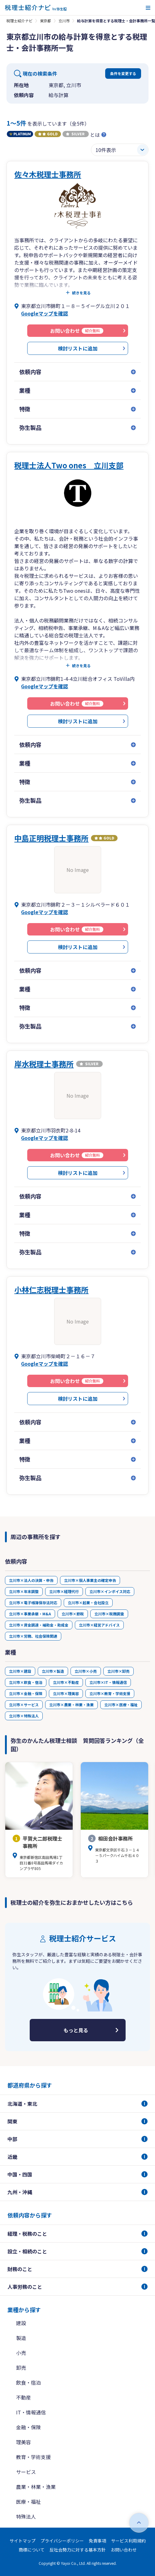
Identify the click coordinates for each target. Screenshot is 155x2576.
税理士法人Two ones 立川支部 (68, 465)
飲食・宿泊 (28, 2382)
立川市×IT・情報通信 (108, 1682)
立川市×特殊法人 (24, 1715)
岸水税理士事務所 (44, 1063)
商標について (32, 2550)
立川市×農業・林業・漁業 (71, 1704)
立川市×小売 (86, 1671)
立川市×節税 (73, 1613)
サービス (26, 2472)
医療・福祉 (28, 2501)
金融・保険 (28, 2427)
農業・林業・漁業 (36, 2486)
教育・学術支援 (33, 2457)
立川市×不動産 (66, 1682)
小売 (21, 2352)
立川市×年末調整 (24, 1591)
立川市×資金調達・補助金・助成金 (38, 1624)
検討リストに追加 (77, 348)
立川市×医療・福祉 (121, 1704)
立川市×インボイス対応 (109, 1591)
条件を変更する (123, 73)
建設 (21, 2323)
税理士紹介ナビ (19, 20)
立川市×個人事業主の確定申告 (90, 1580)
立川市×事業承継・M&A (30, 1613)
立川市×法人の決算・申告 (31, 1580)
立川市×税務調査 (109, 1613)
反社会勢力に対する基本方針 (78, 2550)
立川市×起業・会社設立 (88, 1602)
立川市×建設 (20, 1671)
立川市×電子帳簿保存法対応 (33, 1602)
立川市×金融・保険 (25, 1693)
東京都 (45, 20)
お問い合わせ (124, 2550)
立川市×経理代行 (64, 1591)
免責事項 (97, 2541)
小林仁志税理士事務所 (51, 1289)
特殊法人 (26, 2516)
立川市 (64, 20)
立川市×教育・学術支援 (109, 1693)
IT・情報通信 (31, 2412)
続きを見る (81, 293)
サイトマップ (23, 2541)
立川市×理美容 (66, 1693)
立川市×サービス (24, 1704)
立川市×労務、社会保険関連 (33, 1636)
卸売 (21, 2367)
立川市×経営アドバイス (99, 1624)
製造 (21, 2338)
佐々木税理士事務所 (47, 174)
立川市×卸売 (118, 1671)
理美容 (23, 2442)
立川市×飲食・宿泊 (25, 1682)
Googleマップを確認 (44, 313)
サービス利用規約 (128, 2541)
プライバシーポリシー (62, 2541)
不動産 (23, 2397)
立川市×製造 (53, 1671)
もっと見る (75, 2030)
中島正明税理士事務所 (51, 838)
